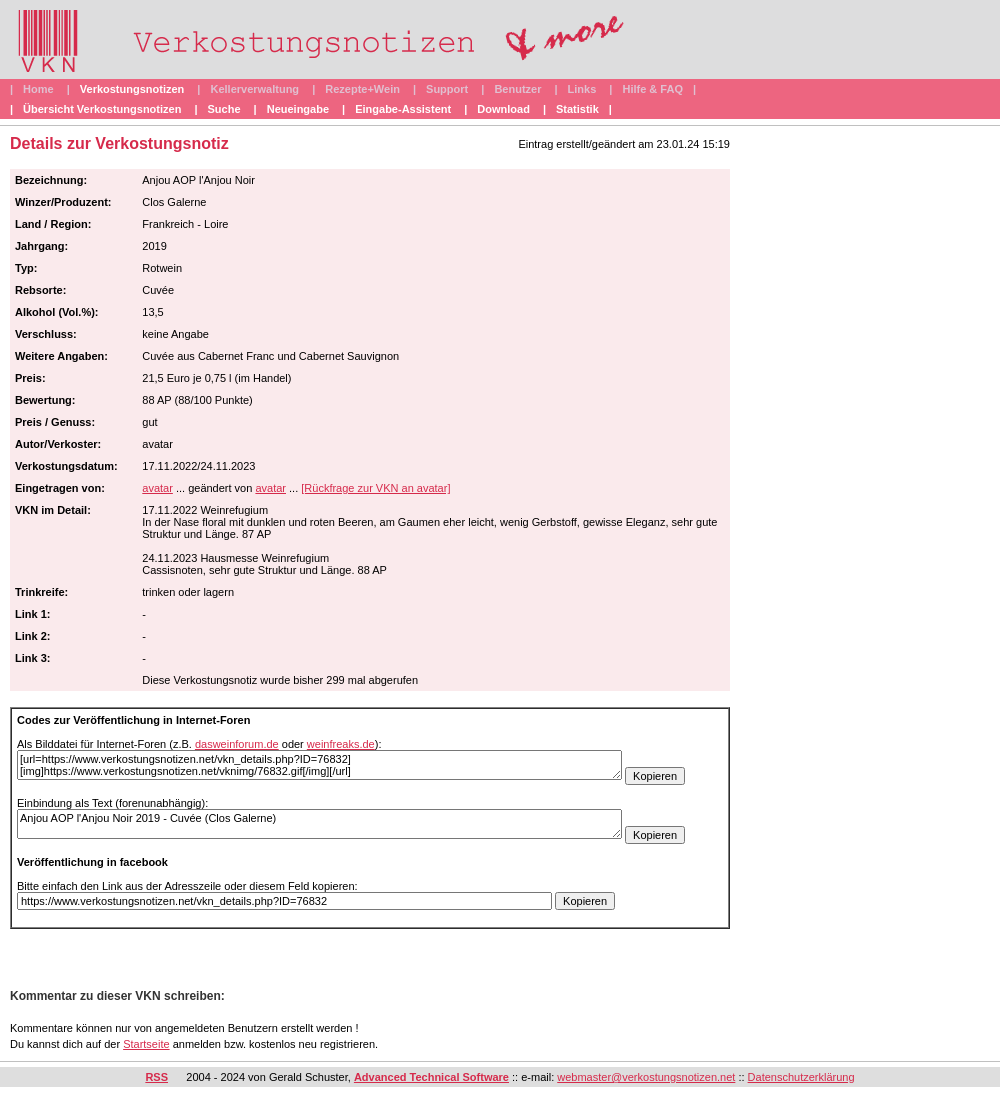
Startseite (146, 1044)
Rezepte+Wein (362, 89)
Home (38, 89)
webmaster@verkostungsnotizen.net (646, 1077)
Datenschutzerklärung (801, 1077)
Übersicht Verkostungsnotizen (102, 109)
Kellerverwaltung (254, 89)
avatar (157, 488)
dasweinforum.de (237, 744)
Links (582, 89)
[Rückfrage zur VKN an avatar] (375, 488)
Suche (224, 109)
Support (447, 89)
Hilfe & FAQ (652, 89)
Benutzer (517, 89)
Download (503, 109)
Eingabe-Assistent (403, 109)
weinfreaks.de (341, 744)
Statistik (577, 109)
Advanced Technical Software (431, 1077)
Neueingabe (298, 109)
